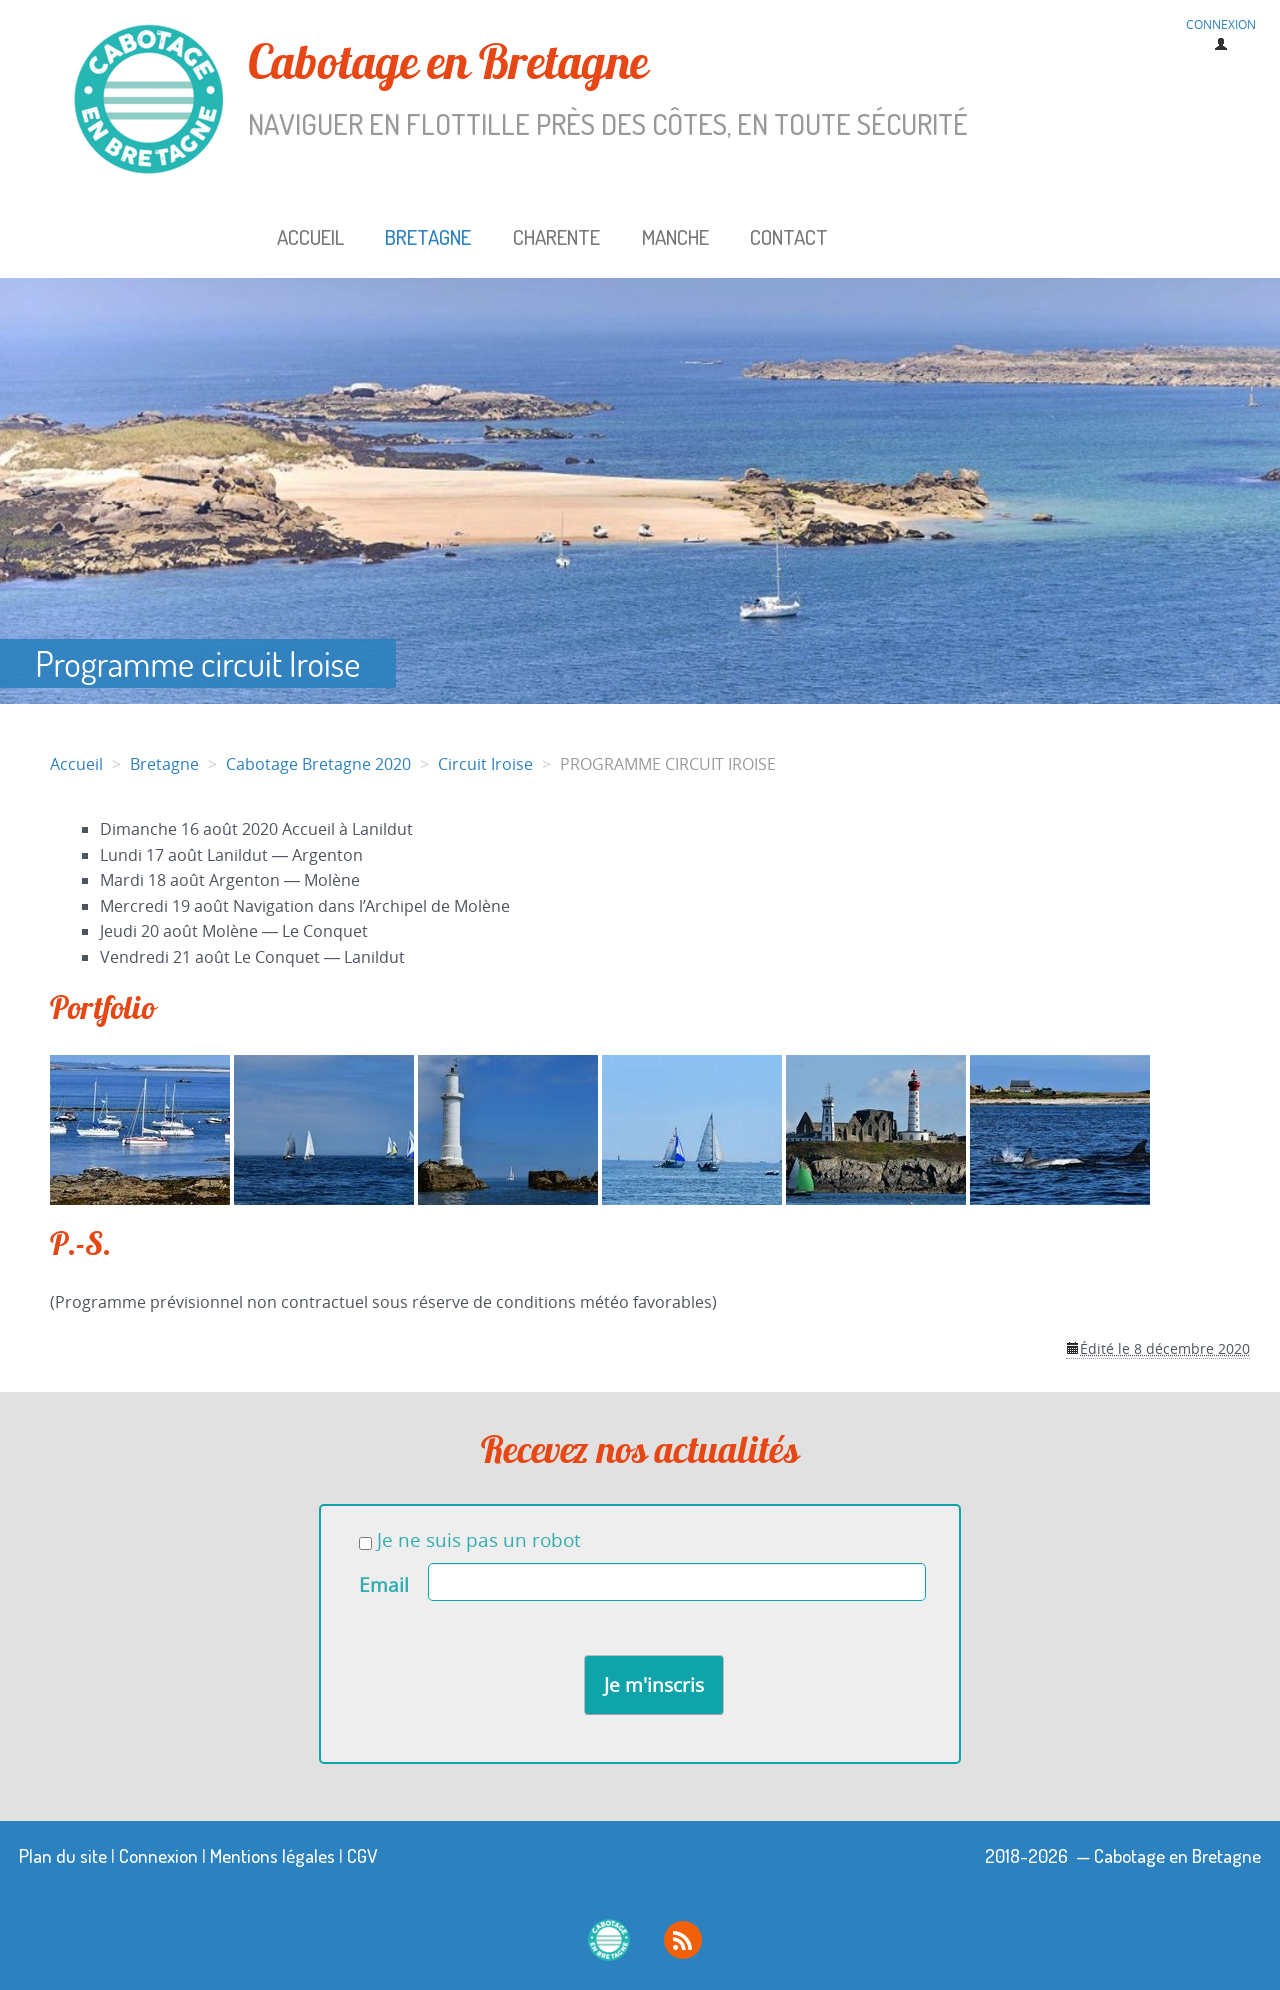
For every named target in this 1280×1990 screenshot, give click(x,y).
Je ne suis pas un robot (470, 1540)
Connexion (158, 1855)
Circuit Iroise (485, 764)
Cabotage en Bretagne (559, 89)
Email (384, 1585)
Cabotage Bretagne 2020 (318, 764)
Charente (556, 237)
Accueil (310, 237)
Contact (789, 237)
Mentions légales (272, 1855)
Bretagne (428, 237)
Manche (675, 237)
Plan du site (63, 1855)
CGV (362, 1855)
